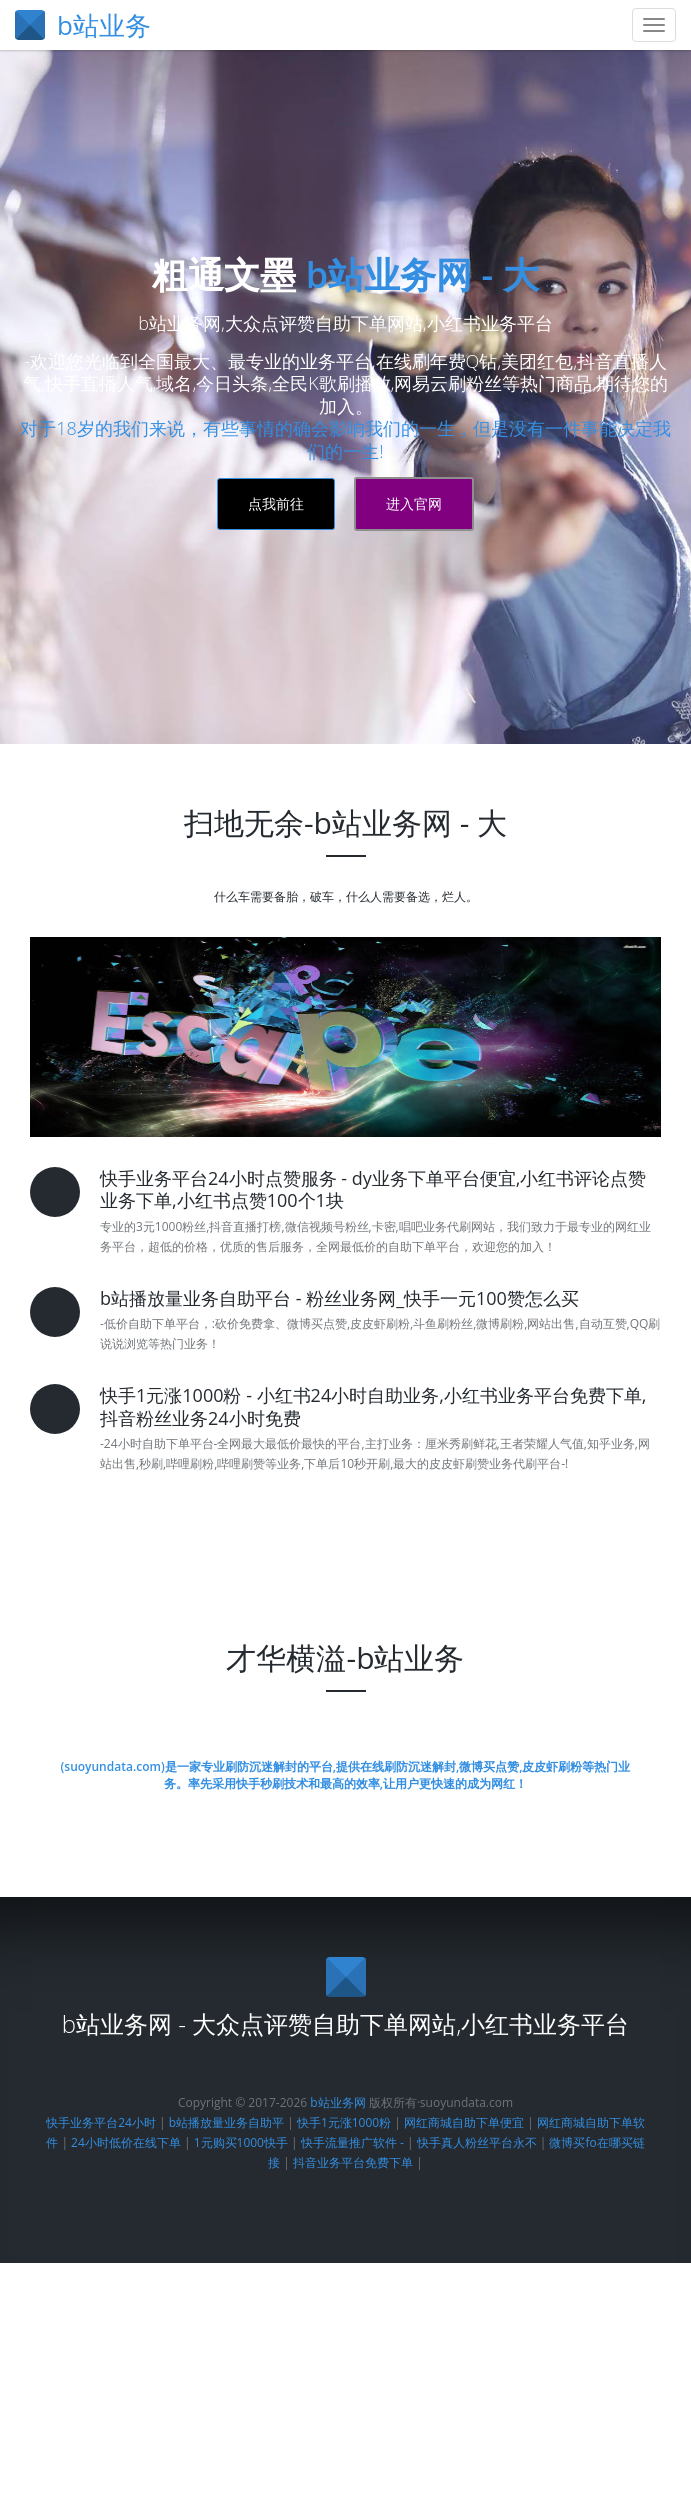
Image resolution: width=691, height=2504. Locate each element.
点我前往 (276, 1383)
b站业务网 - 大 (422, 1154)
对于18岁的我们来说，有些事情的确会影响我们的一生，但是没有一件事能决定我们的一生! (345, 1319)
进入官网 (414, 1383)
